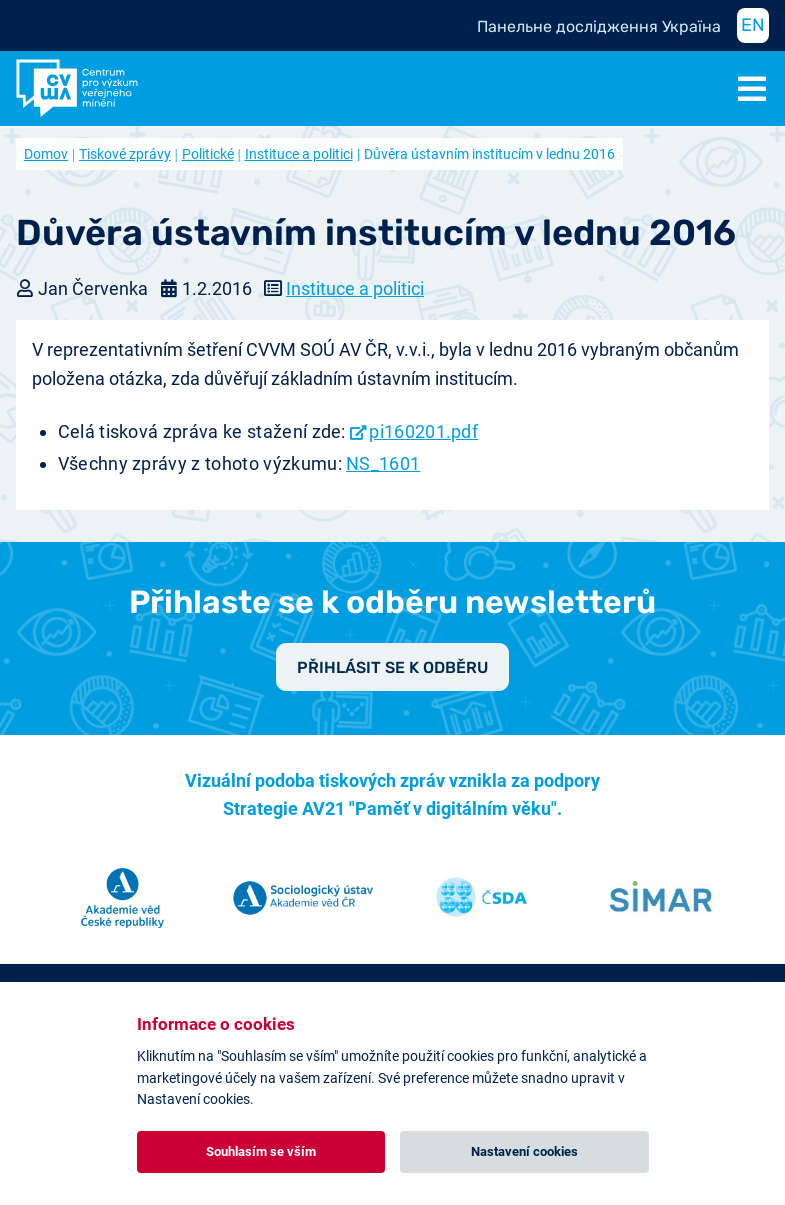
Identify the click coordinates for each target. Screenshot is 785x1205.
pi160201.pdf (423, 431)
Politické (208, 154)
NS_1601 (383, 463)
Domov (46, 154)
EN (753, 25)
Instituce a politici (299, 154)
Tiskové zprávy (125, 154)
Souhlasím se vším (261, 1151)
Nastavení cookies (524, 1151)
